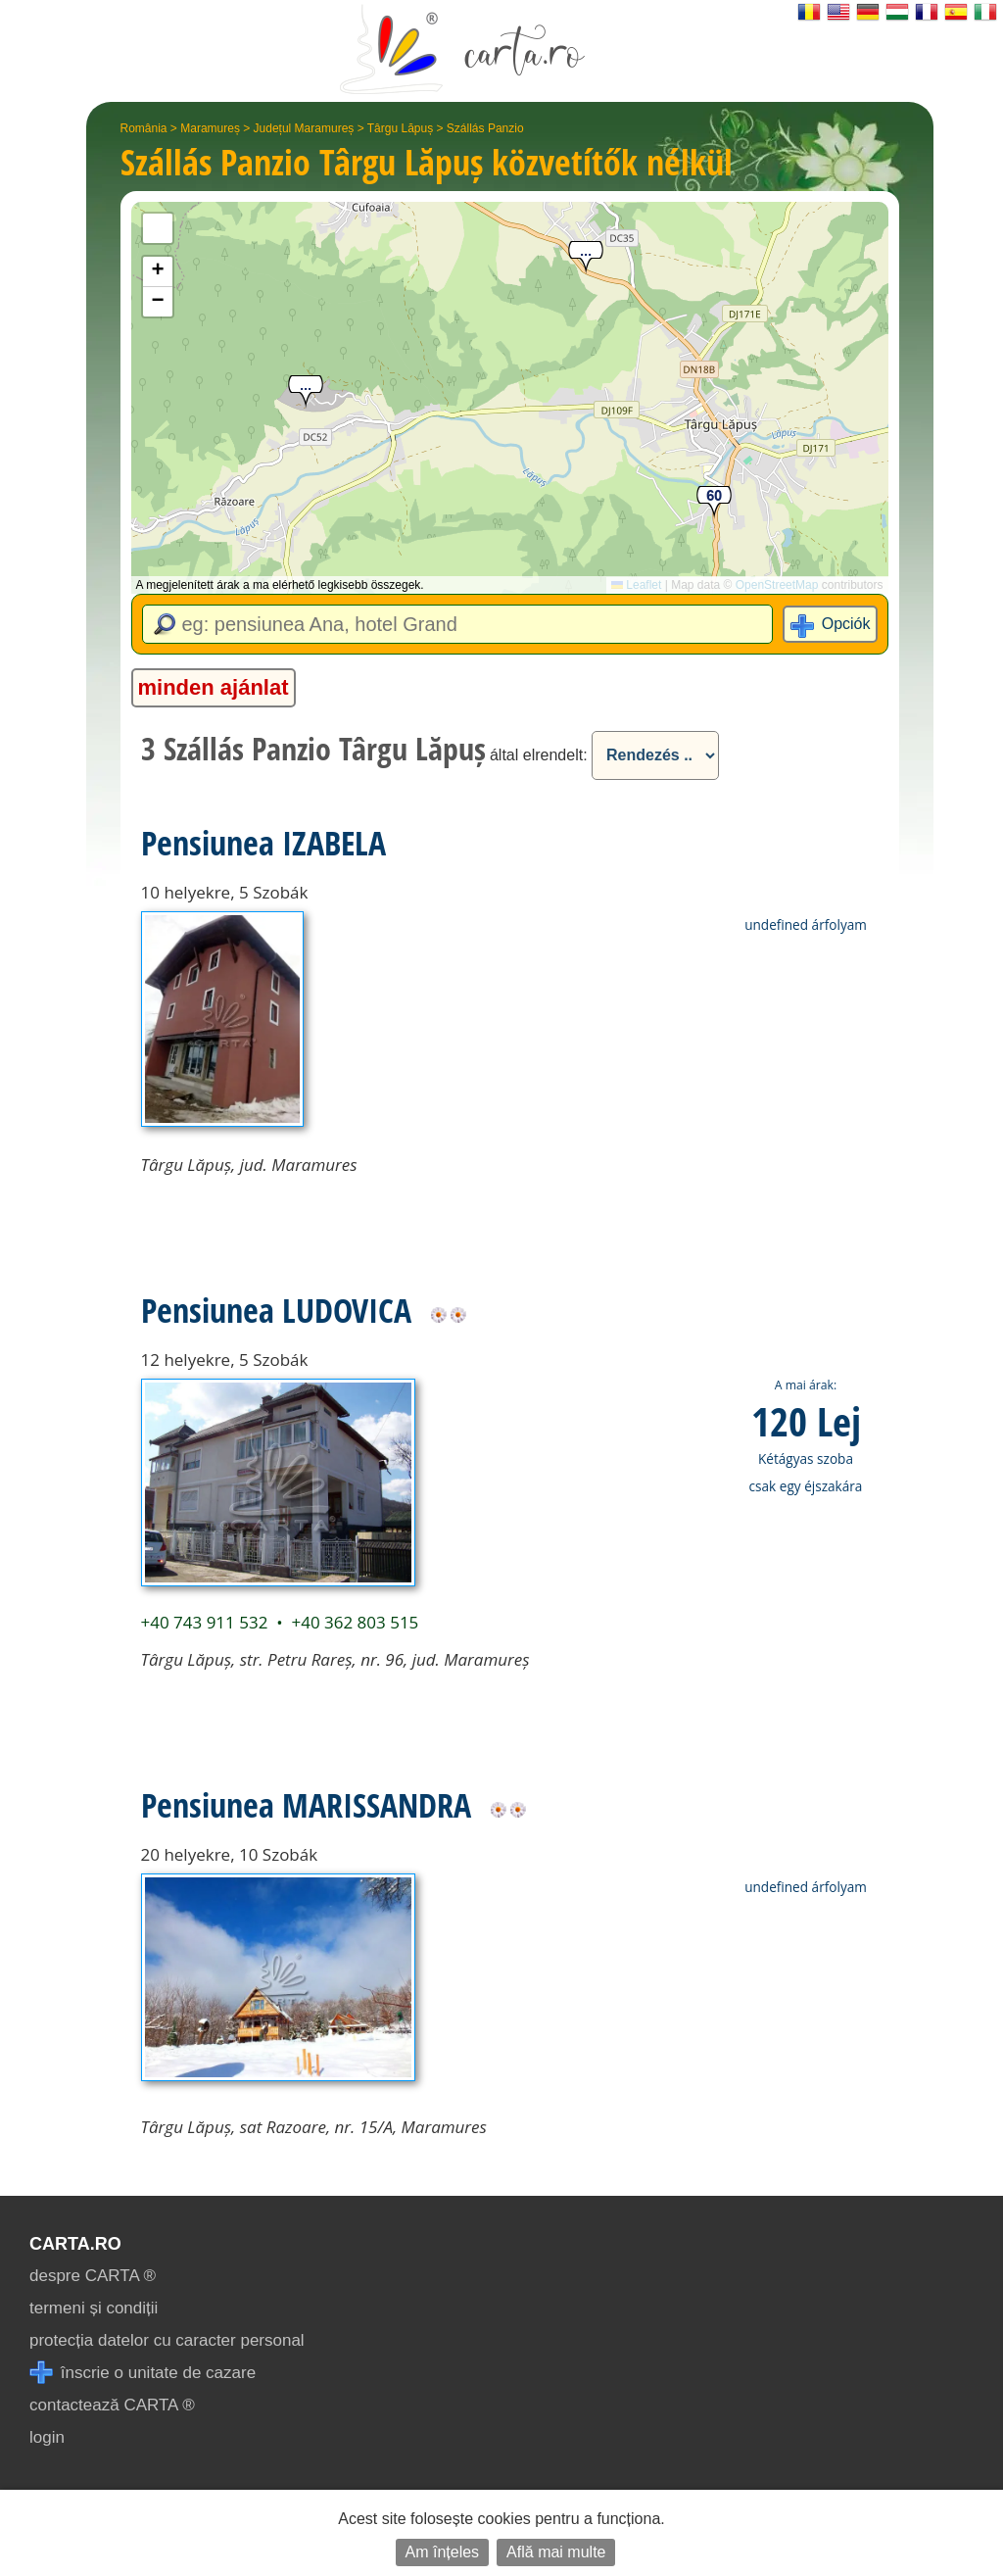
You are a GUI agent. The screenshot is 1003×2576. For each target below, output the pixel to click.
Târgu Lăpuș (400, 128)
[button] (585, 258)
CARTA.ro (75, 2244)
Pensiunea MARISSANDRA (306, 1804)
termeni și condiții (93, 2308)
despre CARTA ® (92, 2275)
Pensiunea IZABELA (263, 842)
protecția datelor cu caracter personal (167, 2340)
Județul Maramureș (304, 128)
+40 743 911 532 (204, 1622)
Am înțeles (443, 2552)
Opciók (846, 623)
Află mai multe (555, 2552)
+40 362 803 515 (354, 1622)
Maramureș (210, 128)
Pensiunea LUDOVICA (276, 1310)
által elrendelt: (539, 755)
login (47, 2437)
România (143, 128)
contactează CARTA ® (112, 2405)
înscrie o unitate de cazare (142, 2372)
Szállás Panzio (485, 128)
